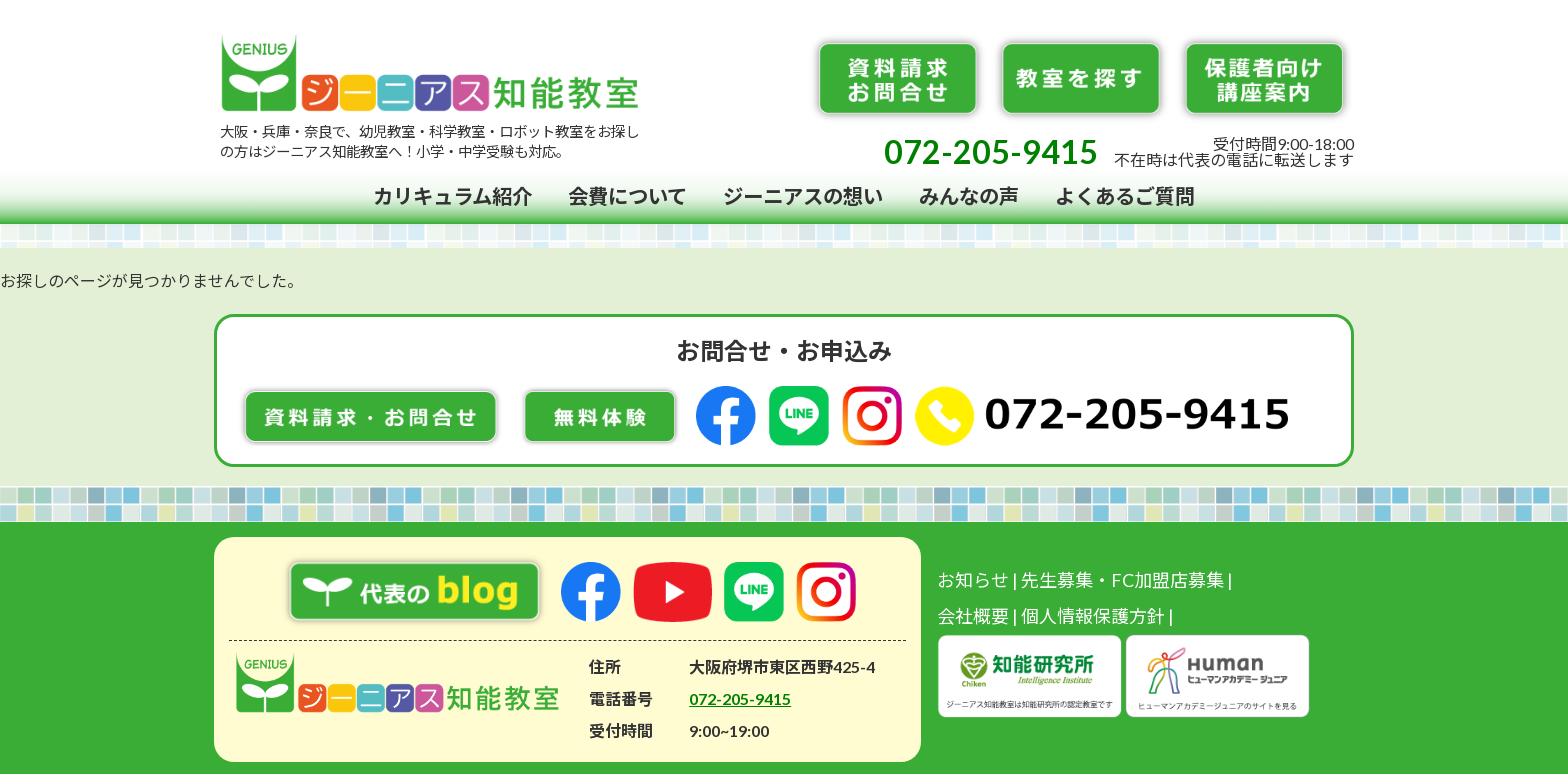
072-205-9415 (991, 151)
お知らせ (973, 580)
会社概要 (973, 616)
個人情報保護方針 (1093, 616)
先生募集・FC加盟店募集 (1122, 580)
